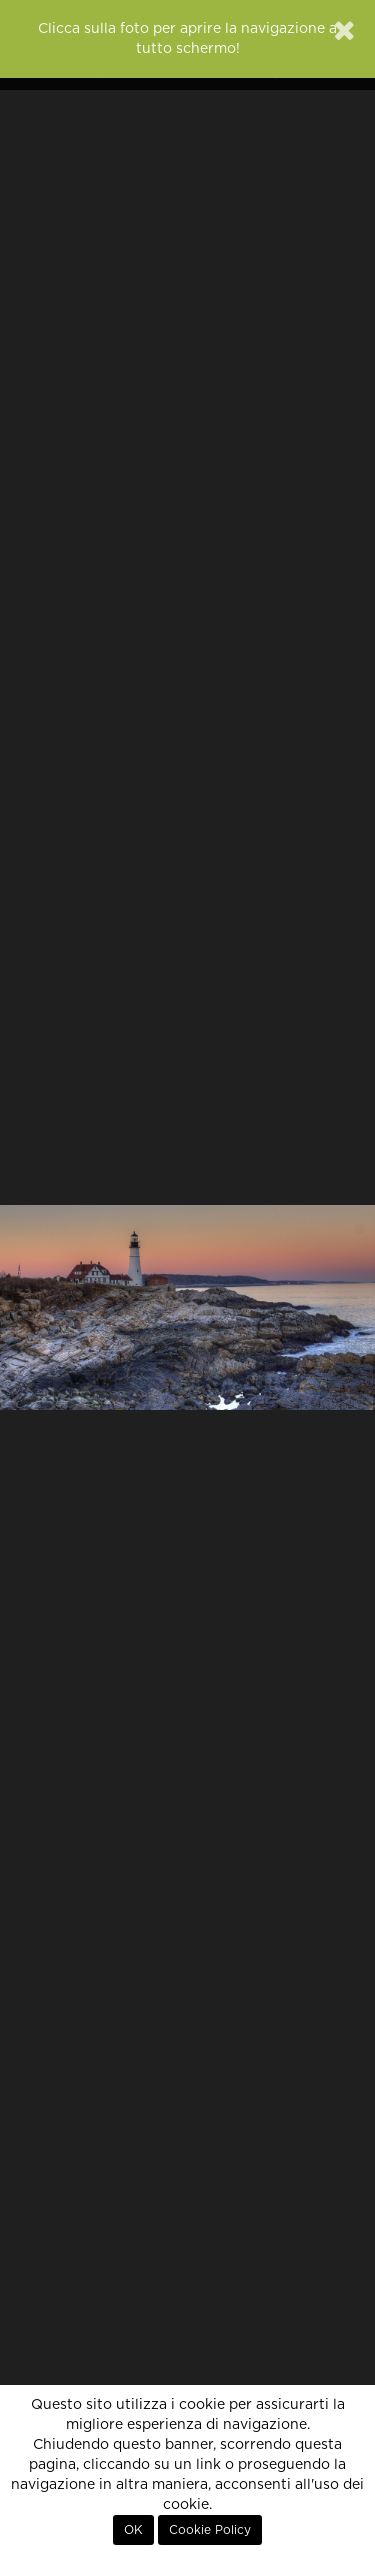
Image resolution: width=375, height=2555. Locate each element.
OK (133, 2530)
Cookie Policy (210, 2530)
